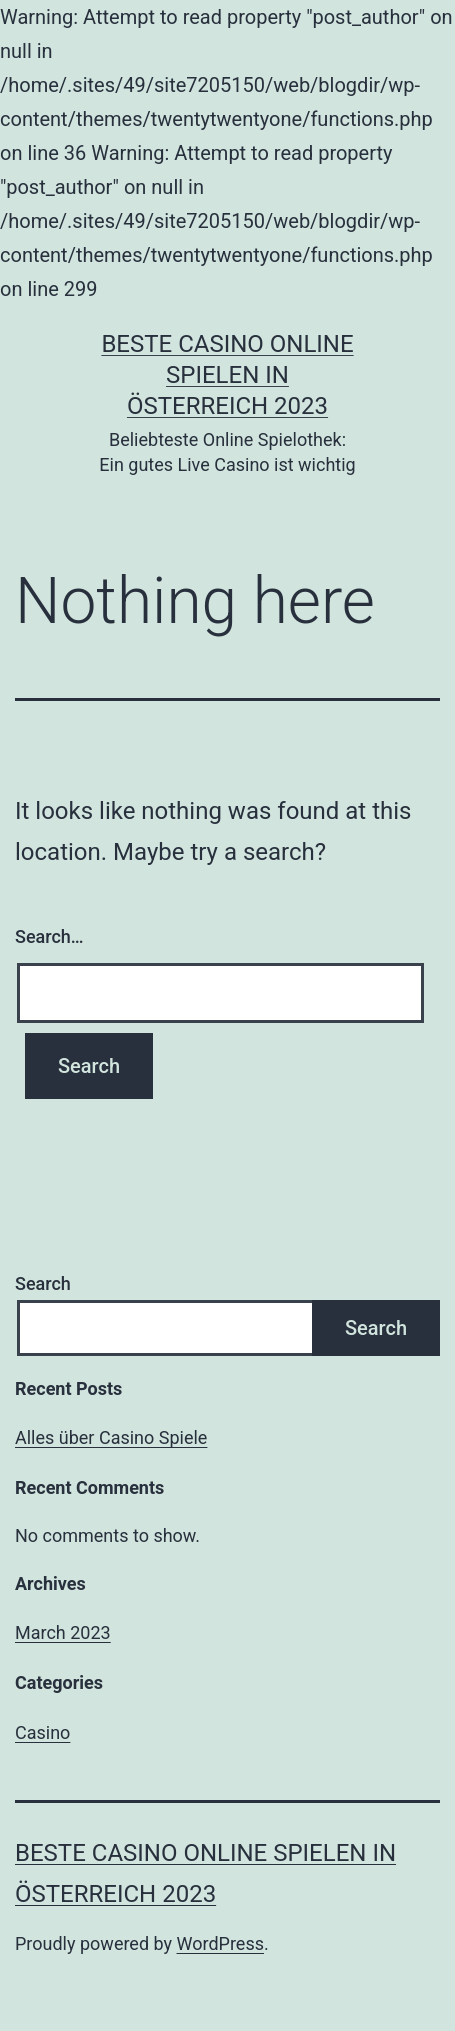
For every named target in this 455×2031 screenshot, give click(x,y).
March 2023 (63, 1632)
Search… (49, 936)
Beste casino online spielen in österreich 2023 (227, 375)
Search (43, 1283)
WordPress (220, 1943)
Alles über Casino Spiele (111, 1437)
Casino (42, 1732)
